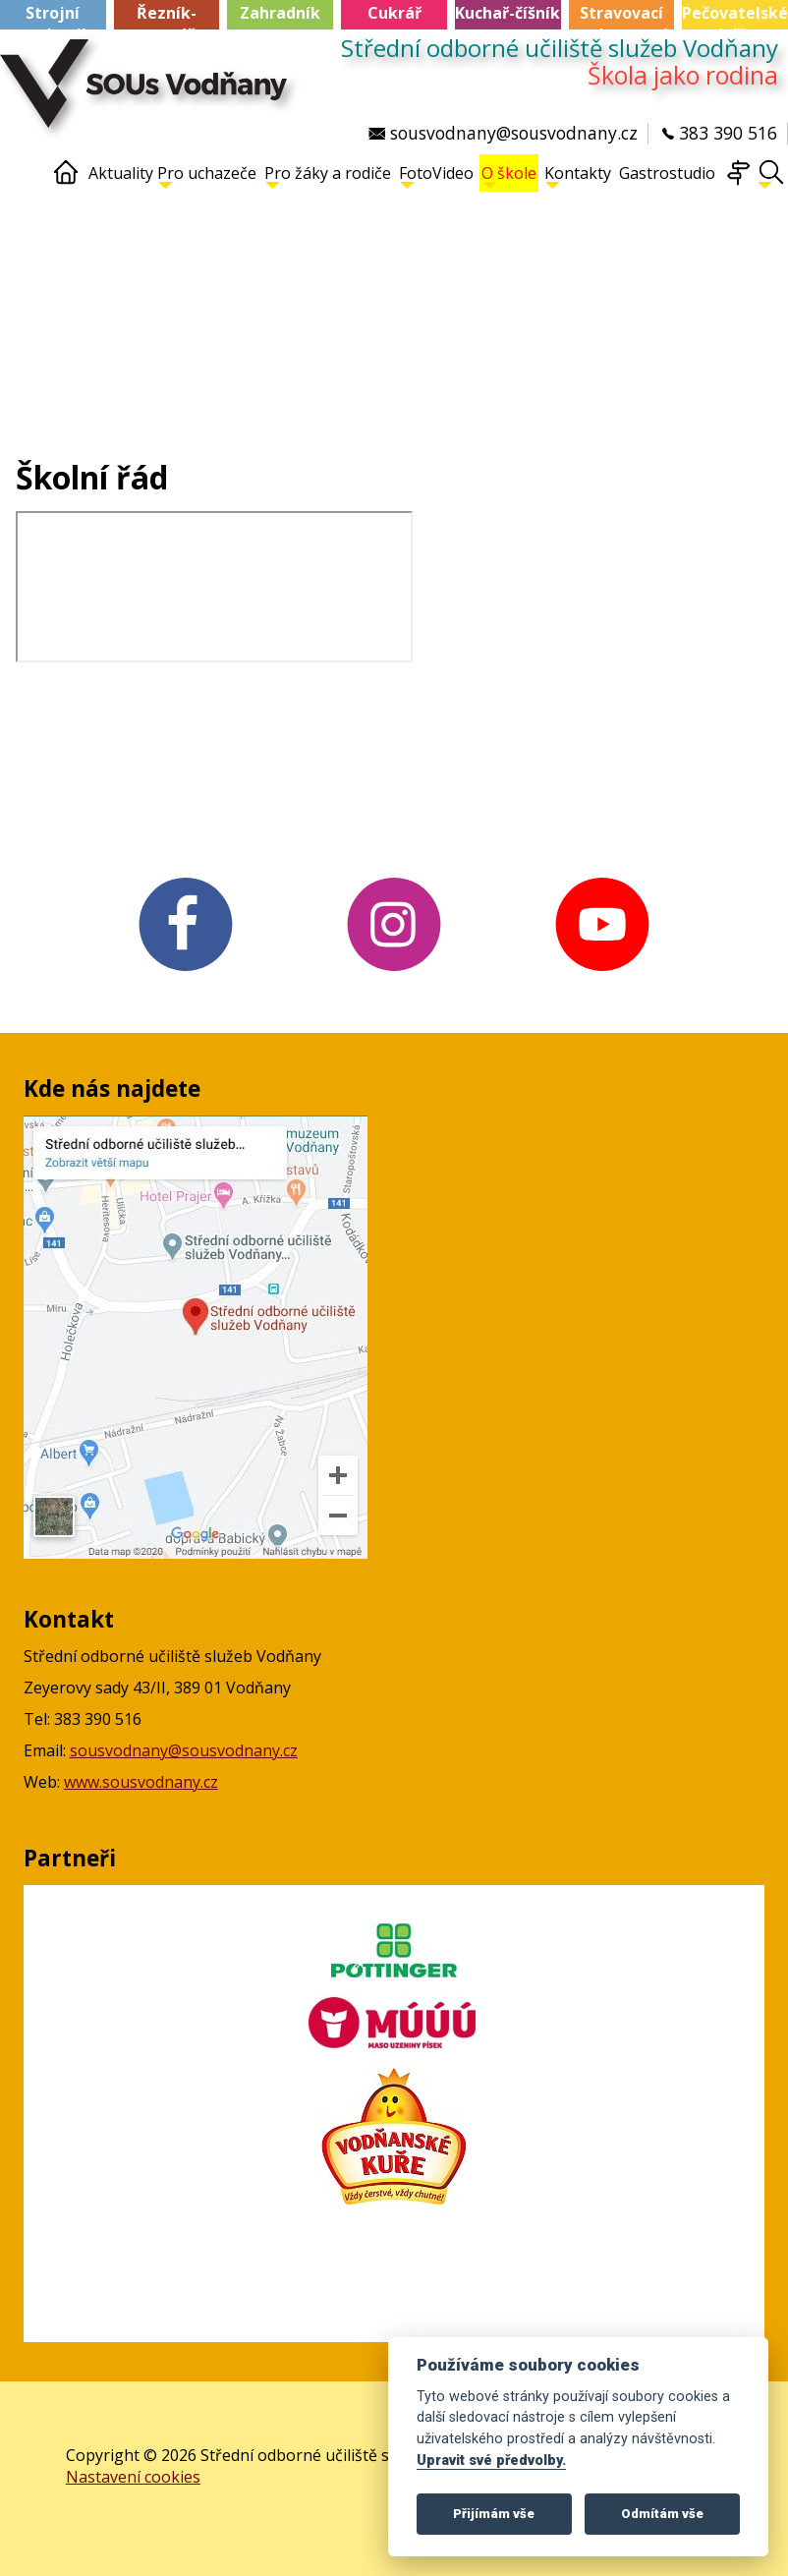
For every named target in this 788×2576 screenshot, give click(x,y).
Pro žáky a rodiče (327, 175)
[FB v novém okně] (186, 973)
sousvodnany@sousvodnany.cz (184, 1750)
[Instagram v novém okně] (394, 973)
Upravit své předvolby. (491, 2460)
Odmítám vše (662, 2513)
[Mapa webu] (738, 181)
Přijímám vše (494, 2513)
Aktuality (120, 173)
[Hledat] (771, 181)
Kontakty (577, 175)
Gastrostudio (667, 173)
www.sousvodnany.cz (141, 1782)
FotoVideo (436, 175)
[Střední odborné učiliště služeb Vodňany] (148, 93)
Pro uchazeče (206, 175)
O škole (508, 175)
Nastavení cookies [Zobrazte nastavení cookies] (133, 2477)
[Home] (66, 181)
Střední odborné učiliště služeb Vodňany (559, 48)
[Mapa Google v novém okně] (195, 1553)
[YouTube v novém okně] (602, 973)
